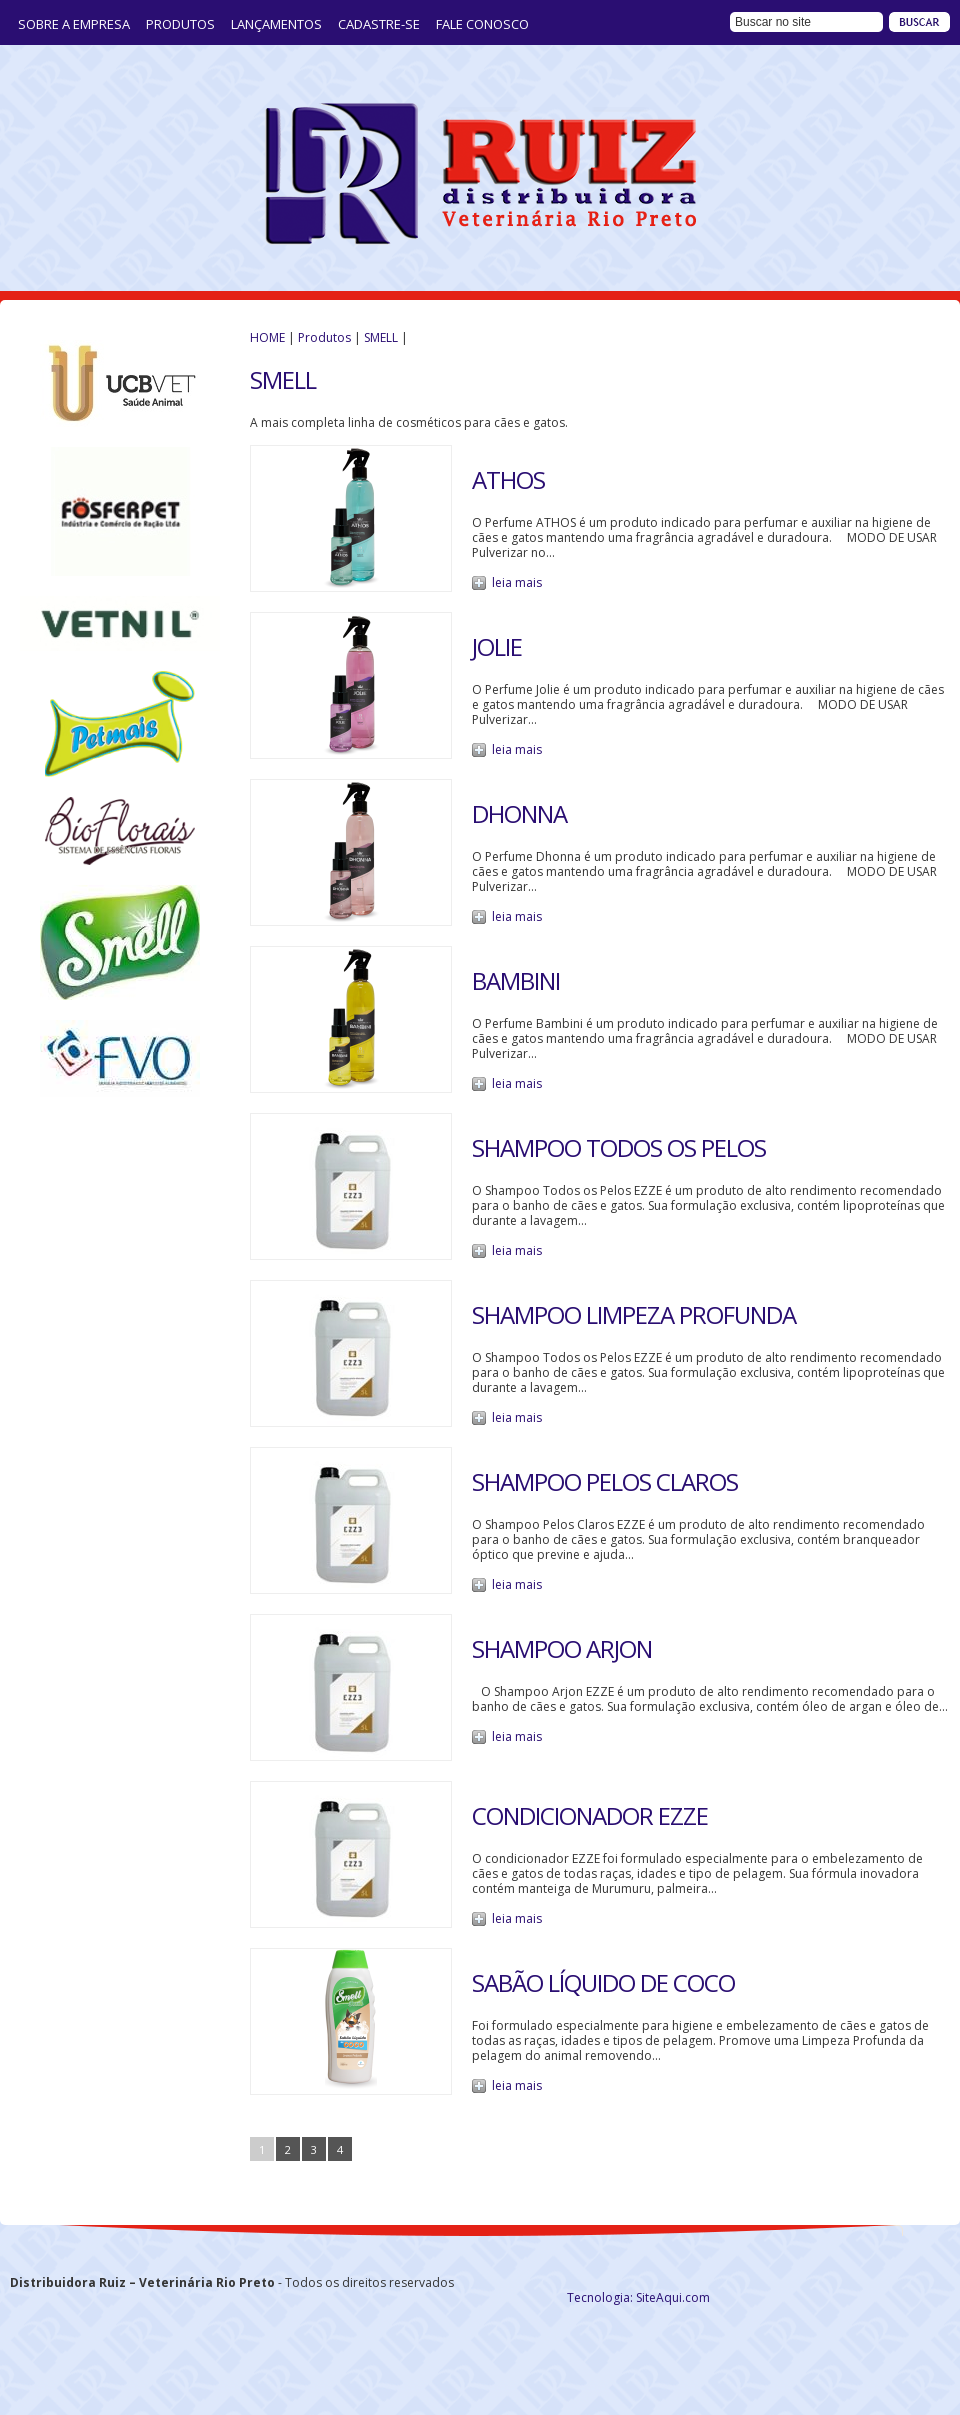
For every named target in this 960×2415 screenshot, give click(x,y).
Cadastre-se (379, 24)
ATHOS (508, 479)
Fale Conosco (482, 24)
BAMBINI (516, 980)
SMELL (381, 337)
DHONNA (519, 813)
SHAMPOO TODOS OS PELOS (619, 1147)
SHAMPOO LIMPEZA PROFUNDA (634, 1314)
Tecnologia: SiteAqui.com (638, 2297)
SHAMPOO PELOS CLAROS (605, 1481)
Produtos (180, 24)
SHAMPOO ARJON (562, 1648)
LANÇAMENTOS (276, 24)
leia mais (517, 583)
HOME (267, 337)
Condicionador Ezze (590, 1815)
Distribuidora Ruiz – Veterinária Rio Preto (480, 174)
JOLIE (497, 646)
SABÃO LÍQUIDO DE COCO (603, 1982)
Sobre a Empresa (74, 24)
